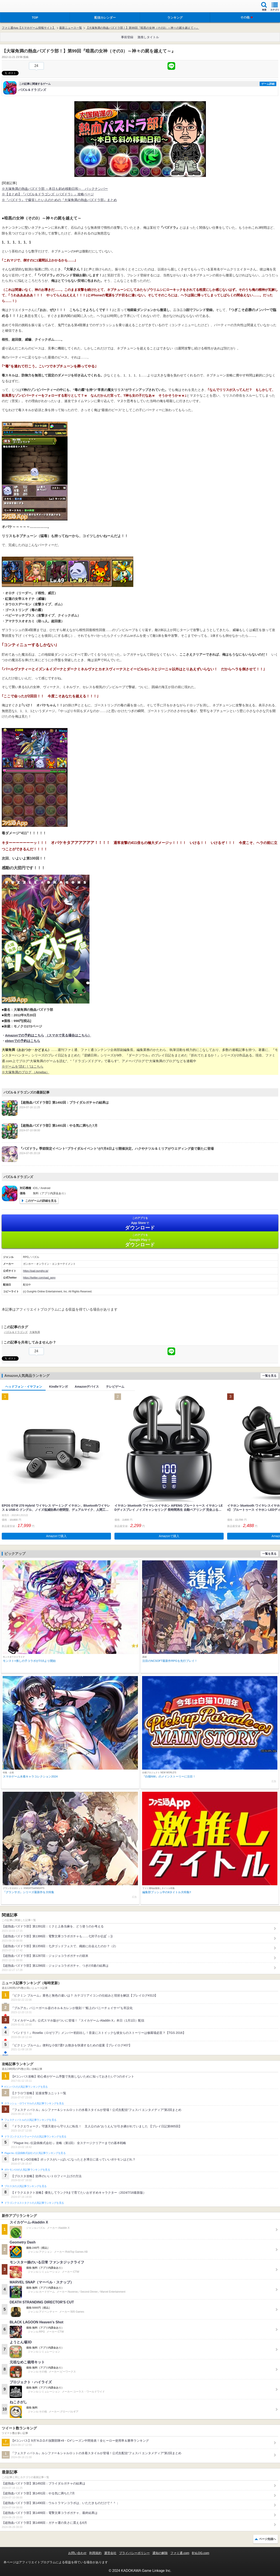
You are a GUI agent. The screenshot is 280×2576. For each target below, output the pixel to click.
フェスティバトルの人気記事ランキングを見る (30, 2120)
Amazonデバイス (87, 1386)
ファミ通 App (16, 7)
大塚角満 (34, 1332)
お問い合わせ (77, 2553)
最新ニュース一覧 (70, 27)
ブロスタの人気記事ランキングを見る (25, 2186)
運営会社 (110, 2553)
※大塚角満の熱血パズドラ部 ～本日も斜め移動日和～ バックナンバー (55, 189)
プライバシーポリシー (134, 2553)
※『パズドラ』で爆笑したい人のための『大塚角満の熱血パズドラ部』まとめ (59, 200)
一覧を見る (269, 1375)
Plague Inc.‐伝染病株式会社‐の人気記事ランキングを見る (35, 2153)
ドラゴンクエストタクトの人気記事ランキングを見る (34, 2203)
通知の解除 (160, 2553)
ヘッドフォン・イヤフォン (23, 1386)
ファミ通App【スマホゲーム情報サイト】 (28, 27)
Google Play (140, 1240)
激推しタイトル (148, 37)
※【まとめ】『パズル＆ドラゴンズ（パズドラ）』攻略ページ (48, 194)
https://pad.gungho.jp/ (35, 1270)
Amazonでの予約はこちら (24, 1035)
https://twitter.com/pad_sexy (39, 1277)
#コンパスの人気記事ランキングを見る (26, 2086)
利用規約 (95, 2553)
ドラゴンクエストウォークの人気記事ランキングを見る (35, 2136)
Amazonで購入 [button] (56, 1536)
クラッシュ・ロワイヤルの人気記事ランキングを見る (34, 2103)
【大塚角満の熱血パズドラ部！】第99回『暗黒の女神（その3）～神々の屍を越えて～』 (142, 27)
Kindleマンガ (58, 1386)
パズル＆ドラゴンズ (16, 1332)
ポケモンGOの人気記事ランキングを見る (27, 2169)
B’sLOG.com (200, 2553)
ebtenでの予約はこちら (22, 1041)
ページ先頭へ (267, 2539)
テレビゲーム (115, 1386)
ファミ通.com (179, 2553)
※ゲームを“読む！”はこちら (22, 1066)
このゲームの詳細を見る (41, 1200)
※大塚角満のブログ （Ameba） (25, 1072)
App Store (140, 1223)
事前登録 (127, 37)
